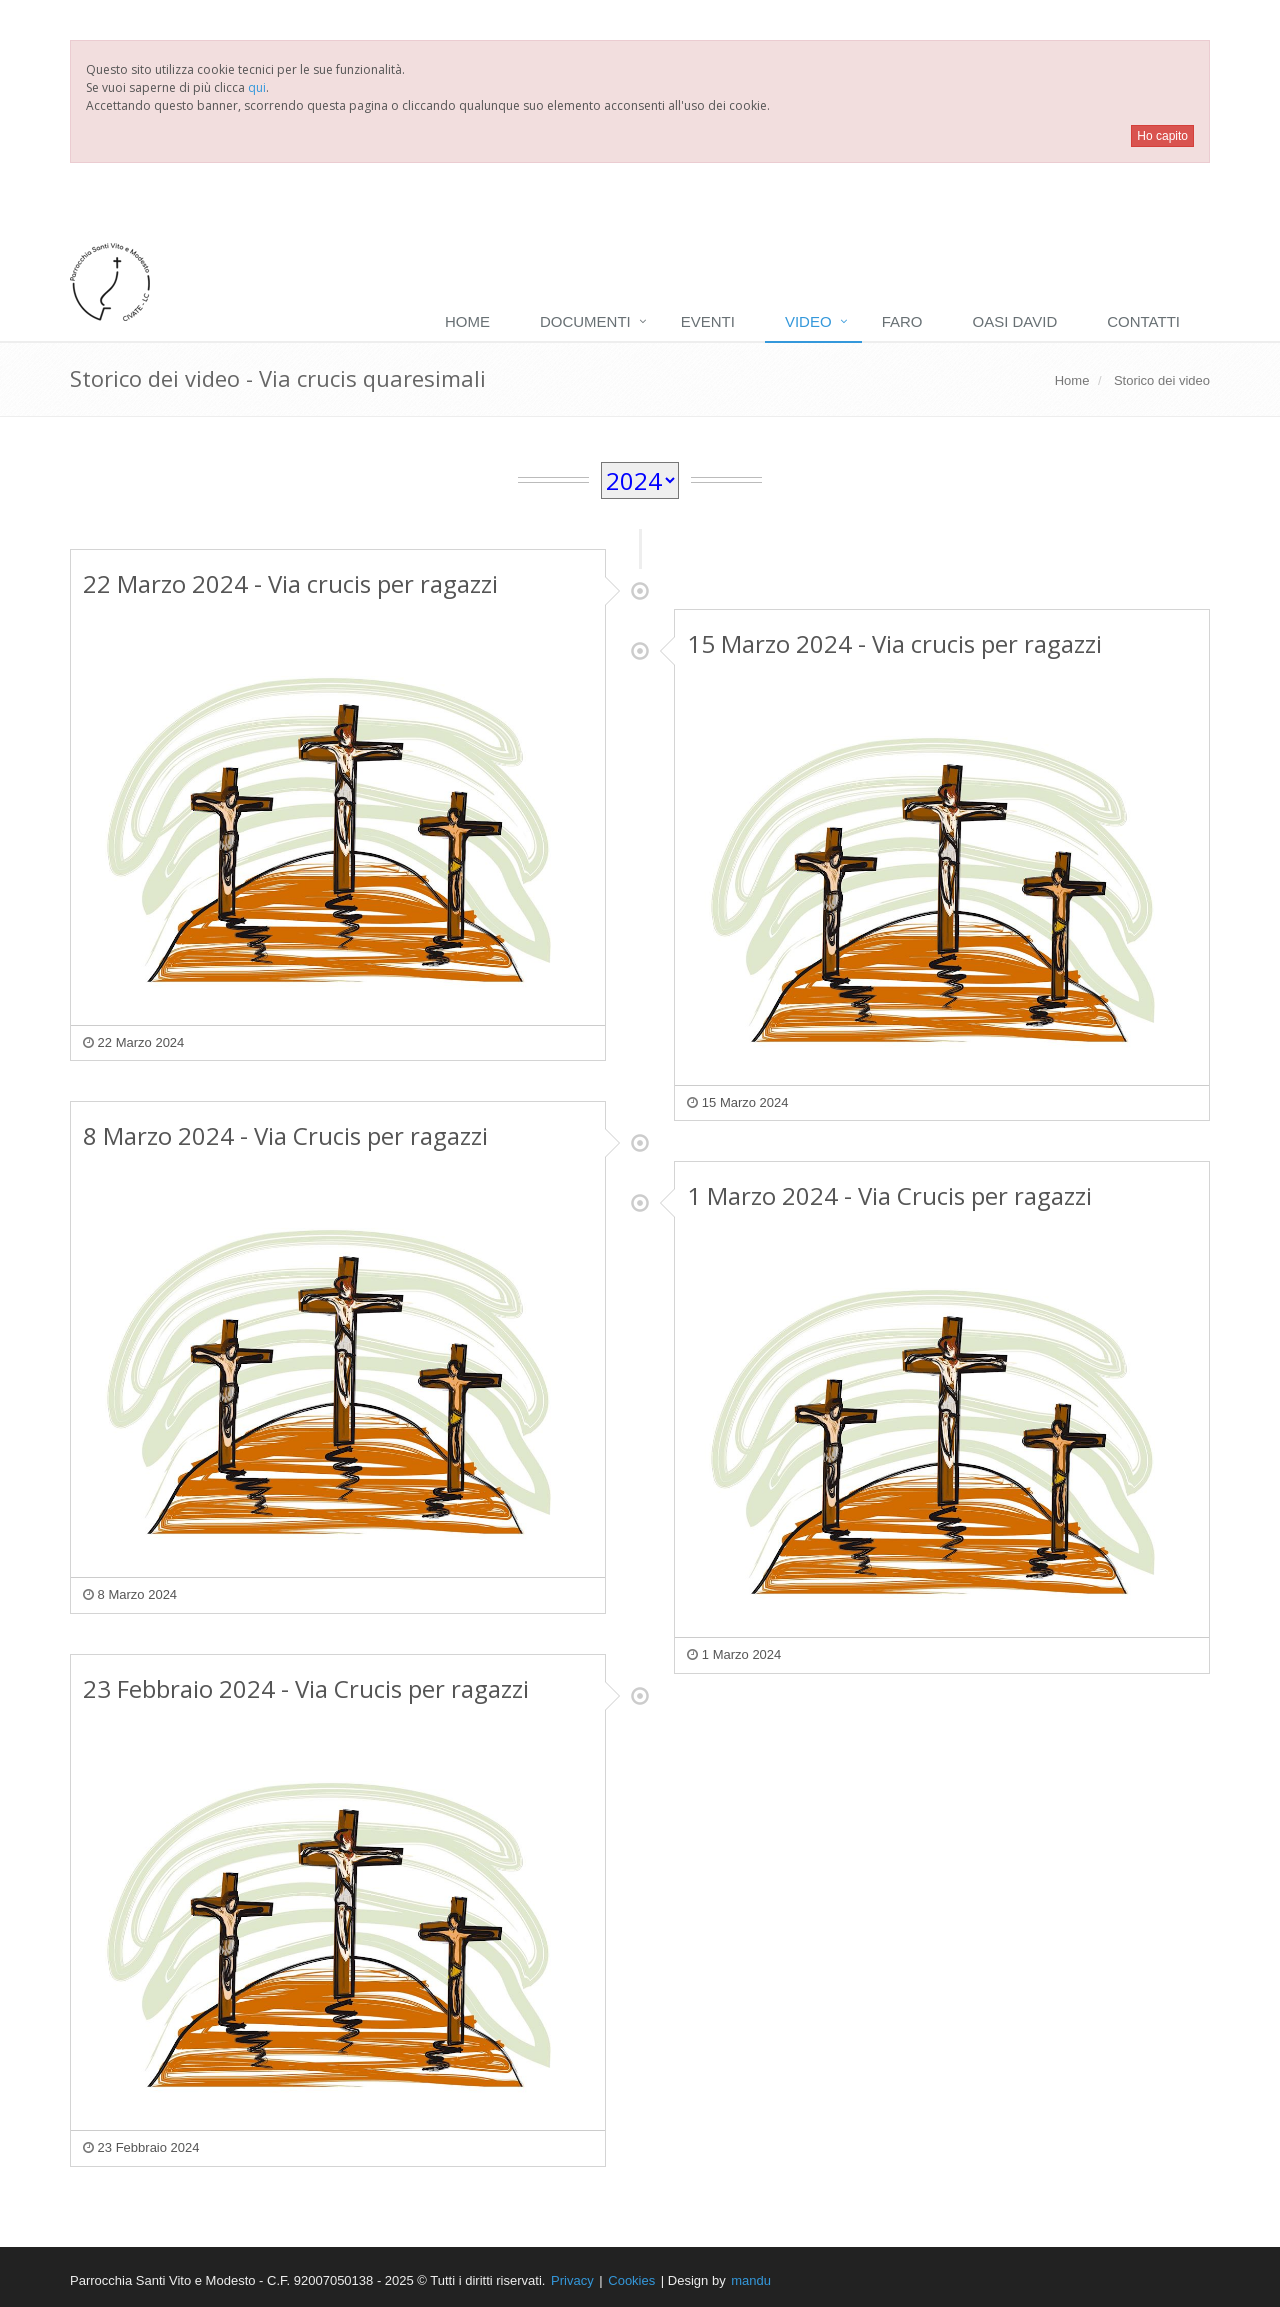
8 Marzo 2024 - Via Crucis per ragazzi (285, 1135)
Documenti (585, 321)
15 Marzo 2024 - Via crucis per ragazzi (894, 643)
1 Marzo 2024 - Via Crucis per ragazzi (889, 1195)
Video (808, 321)
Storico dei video (1162, 380)
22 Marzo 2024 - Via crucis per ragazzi (290, 583)
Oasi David (1014, 321)
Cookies (631, 2280)
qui (257, 87)
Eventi (708, 321)
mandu (751, 2280)
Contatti (1143, 321)
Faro (902, 321)
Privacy (572, 2280)
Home (467, 321)
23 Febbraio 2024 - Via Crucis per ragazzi (306, 1688)
